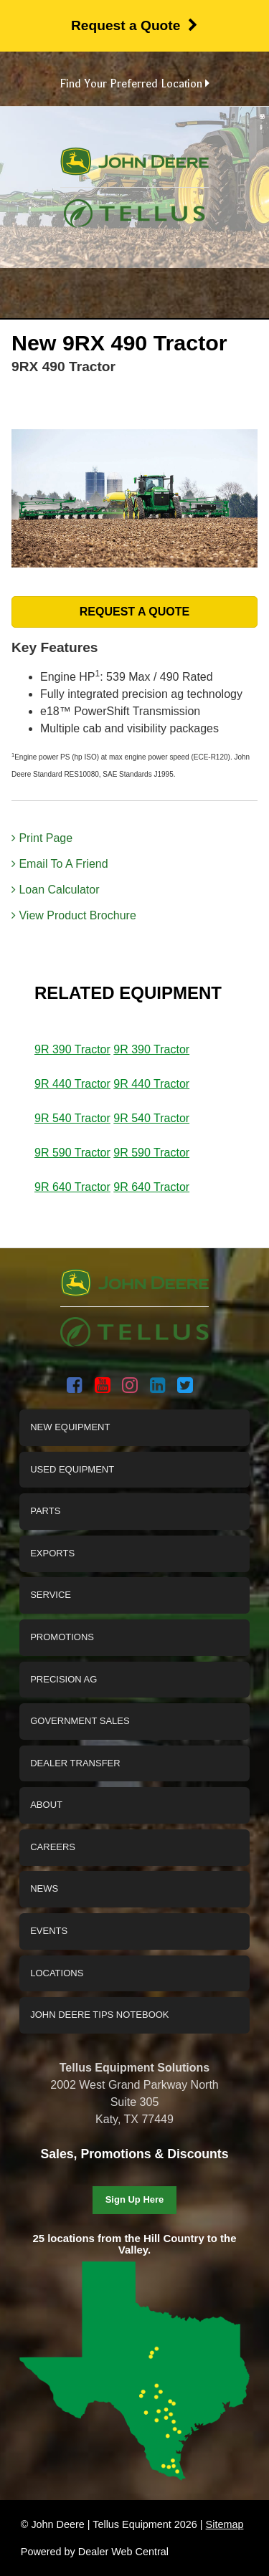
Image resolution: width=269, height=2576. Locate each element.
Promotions (62, 1637)
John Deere (134, 167)
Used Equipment (72, 1469)
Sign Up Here (134, 2199)
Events (48, 1930)
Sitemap (225, 2524)
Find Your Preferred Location (134, 83)
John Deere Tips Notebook (99, 2014)
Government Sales (79, 1720)
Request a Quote (134, 25)
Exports (52, 1553)
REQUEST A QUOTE (135, 611)
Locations (56, 1973)
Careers (52, 1847)
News (44, 1888)
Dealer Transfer (75, 1763)
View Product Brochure (73, 915)
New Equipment (70, 1427)
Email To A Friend (59, 864)
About (46, 1804)
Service (50, 1594)
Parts (45, 1510)
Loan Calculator (55, 890)
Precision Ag (63, 1679)
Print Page (41, 838)
